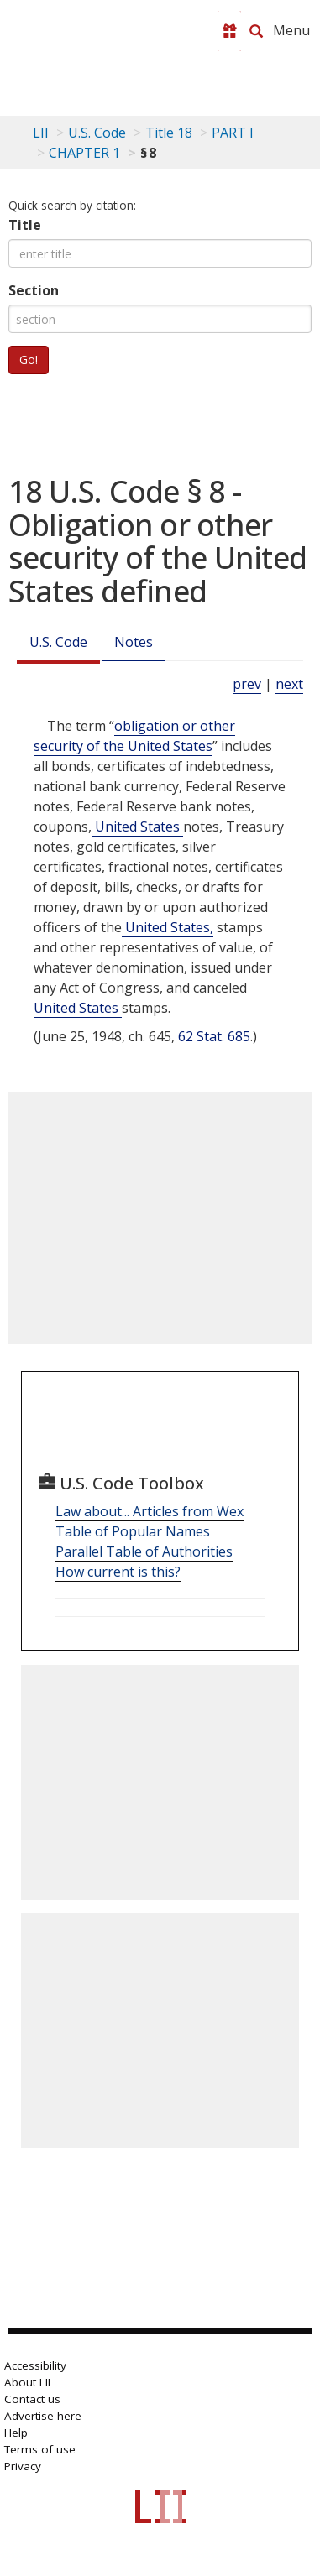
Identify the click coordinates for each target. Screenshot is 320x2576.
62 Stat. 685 (214, 1036)
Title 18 (168, 132)
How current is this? (118, 1571)
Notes (133, 642)
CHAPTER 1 (84, 152)
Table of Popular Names (132, 1531)
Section (33, 290)
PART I (233, 132)
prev (247, 684)
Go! (28, 360)
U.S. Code (58, 642)
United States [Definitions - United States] (137, 826)
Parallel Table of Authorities (144, 1551)
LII (41, 132)
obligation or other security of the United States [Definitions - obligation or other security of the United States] (134, 736)
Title (24, 225)
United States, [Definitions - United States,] (167, 927)
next (289, 684)
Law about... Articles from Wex (149, 1511)
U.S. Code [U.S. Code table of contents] (97, 132)
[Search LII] (256, 31)
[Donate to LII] (229, 31)
